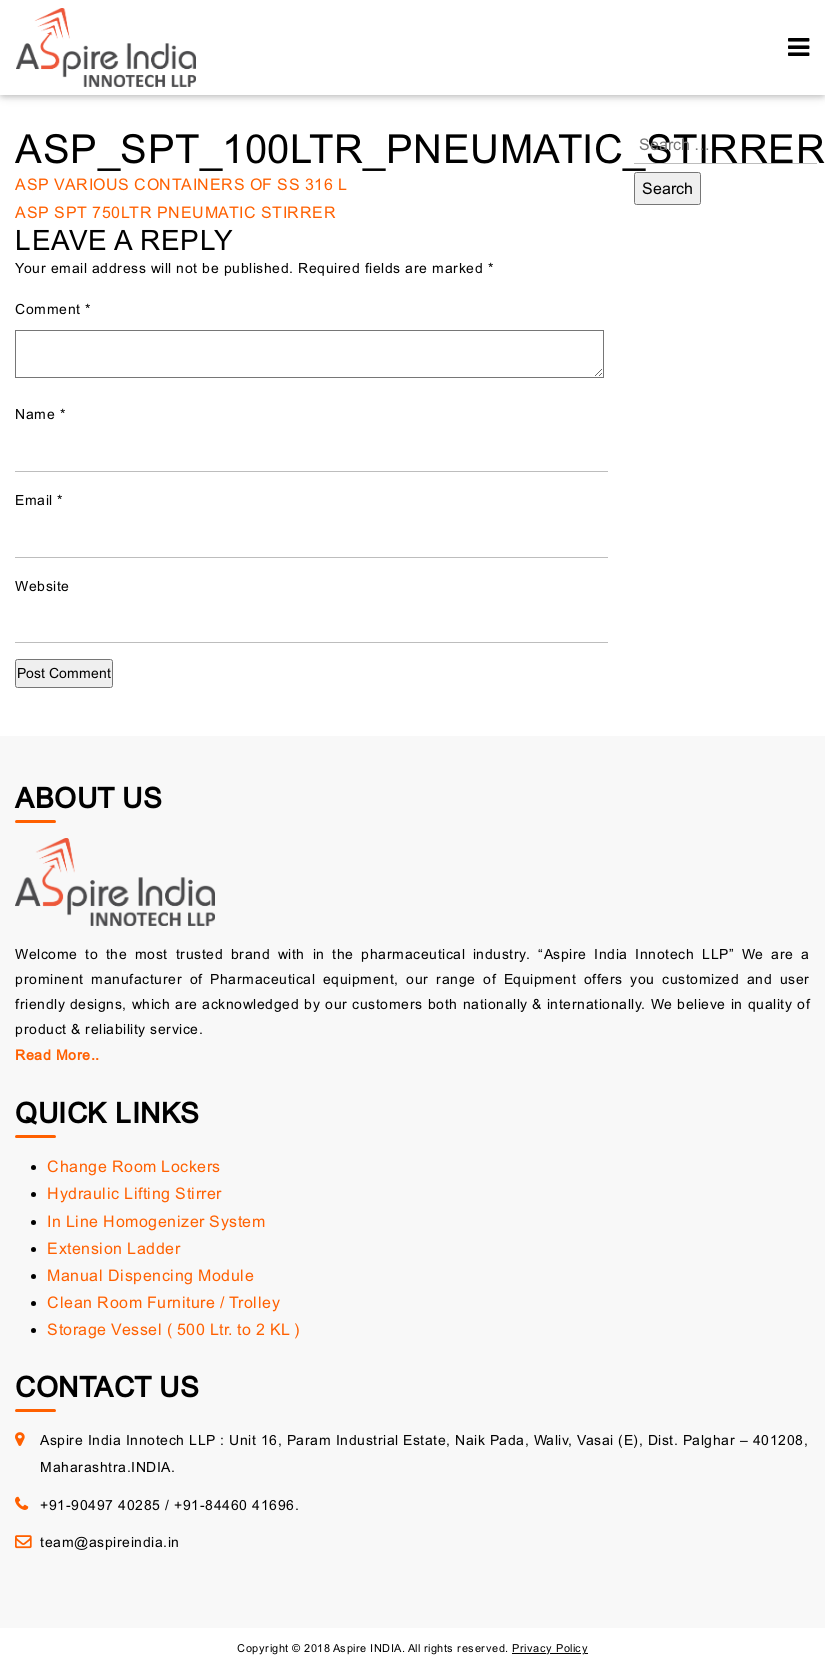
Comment (53, 309)
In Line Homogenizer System (156, 1221)
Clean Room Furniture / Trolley (163, 1302)
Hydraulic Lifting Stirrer (134, 1193)
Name (40, 414)
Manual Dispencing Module (150, 1275)
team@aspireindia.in (110, 1542)
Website (42, 586)
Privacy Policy (550, 1648)
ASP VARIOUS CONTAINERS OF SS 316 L (181, 184)
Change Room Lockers (134, 1166)
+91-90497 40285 (100, 1505)
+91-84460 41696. (236, 1505)
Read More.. (57, 1055)
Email (39, 500)
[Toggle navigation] (798, 47)
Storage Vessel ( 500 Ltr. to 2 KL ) (173, 1329)
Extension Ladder (113, 1248)
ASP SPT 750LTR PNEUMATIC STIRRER (175, 212)
